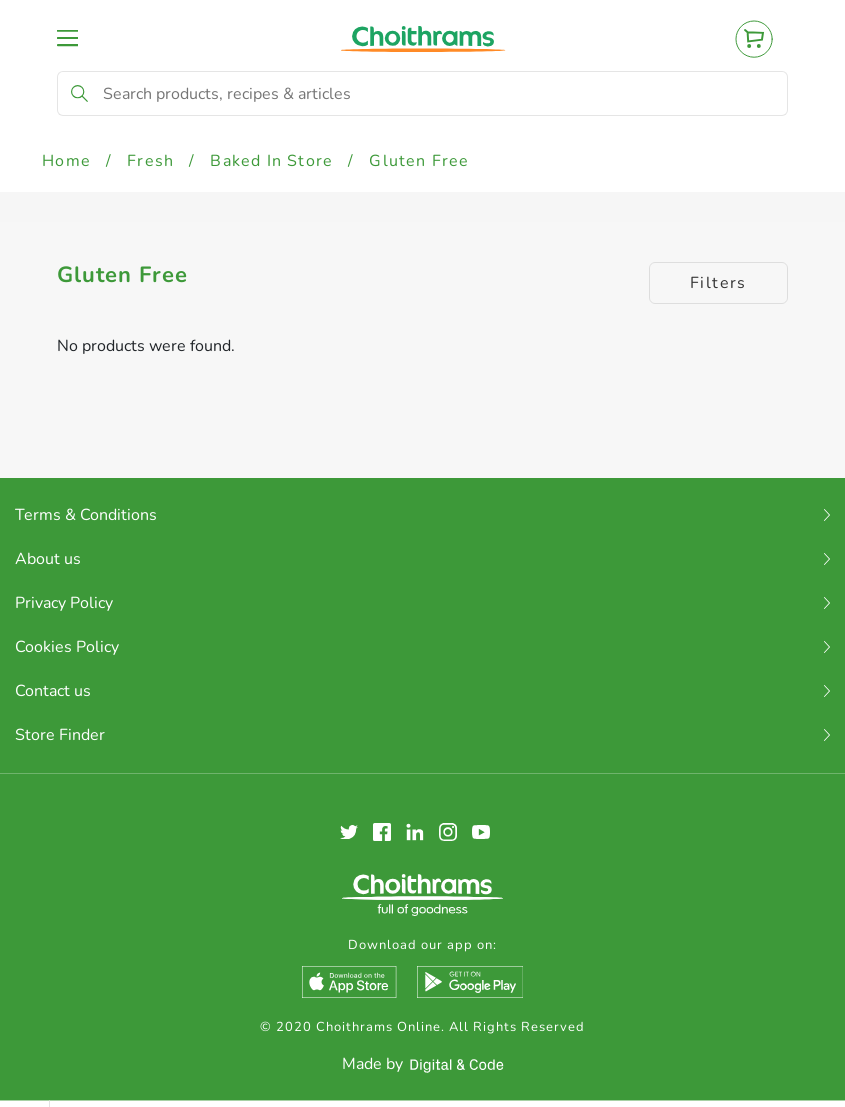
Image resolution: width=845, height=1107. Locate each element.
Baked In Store (271, 161)
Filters (718, 283)
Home (66, 161)
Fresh (150, 161)
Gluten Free (419, 161)
